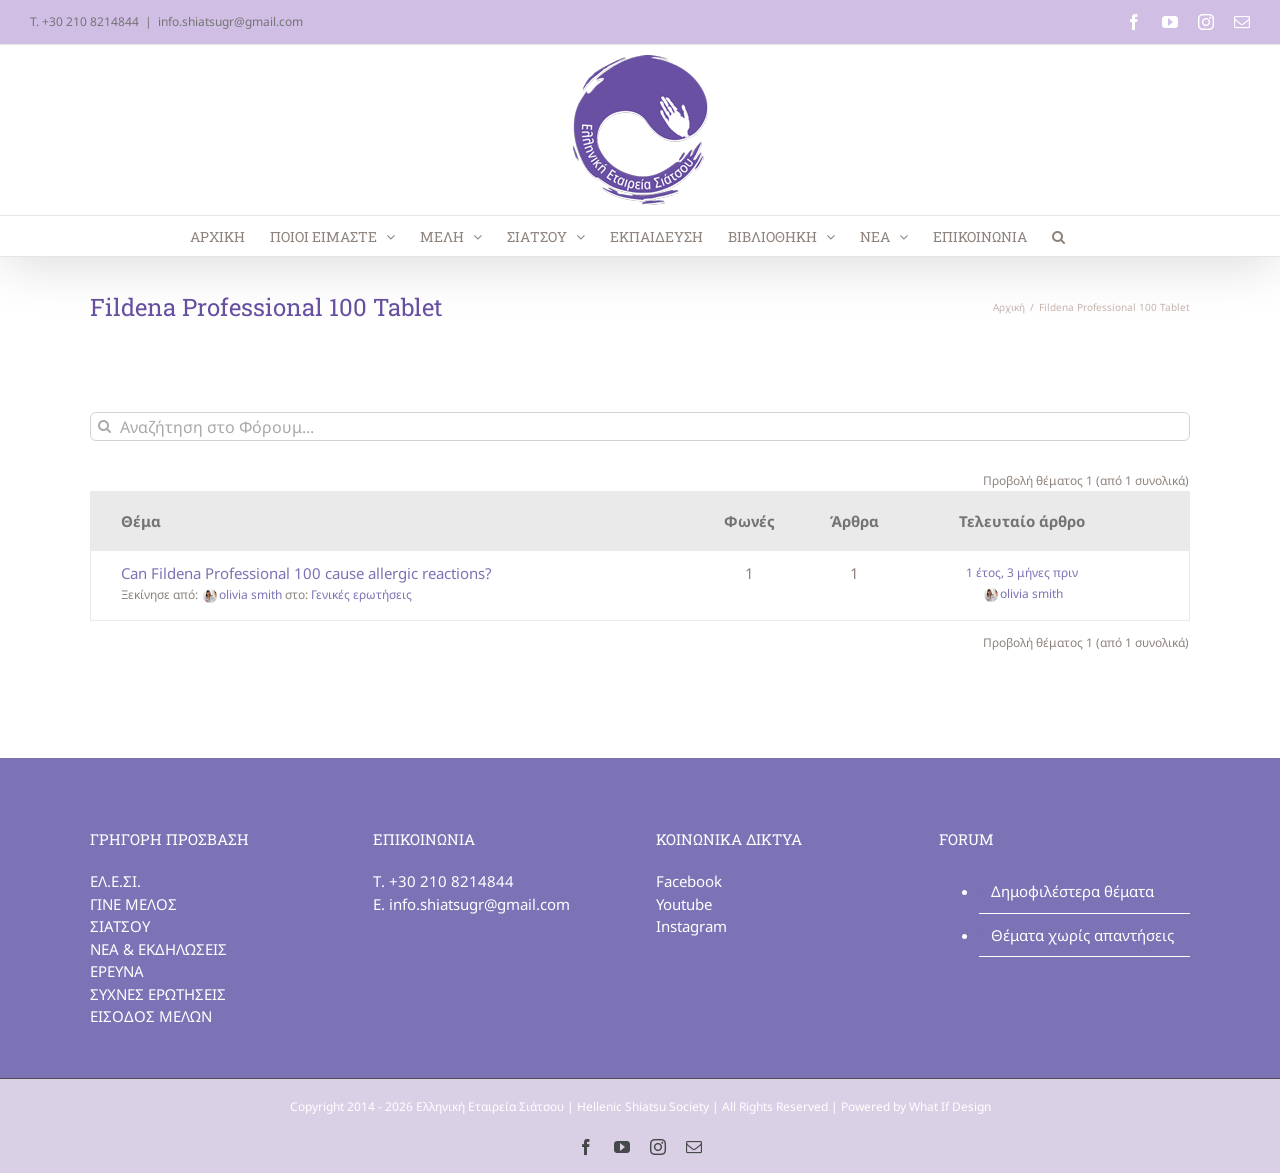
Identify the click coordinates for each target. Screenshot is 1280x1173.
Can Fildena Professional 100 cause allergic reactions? (306, 573)
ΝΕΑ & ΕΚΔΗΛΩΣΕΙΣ (158, 949)
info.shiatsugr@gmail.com (230, 21)
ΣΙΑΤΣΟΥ (120, 926)
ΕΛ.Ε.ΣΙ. (115, 881)
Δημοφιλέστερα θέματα (1072, 891)
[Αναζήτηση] (104, 426)
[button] (1058, 236)
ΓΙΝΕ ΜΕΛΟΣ (133, 904)
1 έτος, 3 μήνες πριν (1022, 572)
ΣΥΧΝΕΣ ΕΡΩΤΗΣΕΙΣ (158, 994)
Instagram (691, 926)
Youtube (684, 904)
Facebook (689, 881)
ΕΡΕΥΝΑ (117, 971)
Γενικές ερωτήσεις (361, 594)
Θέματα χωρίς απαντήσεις (1082, 935)
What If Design (950, 1106)
